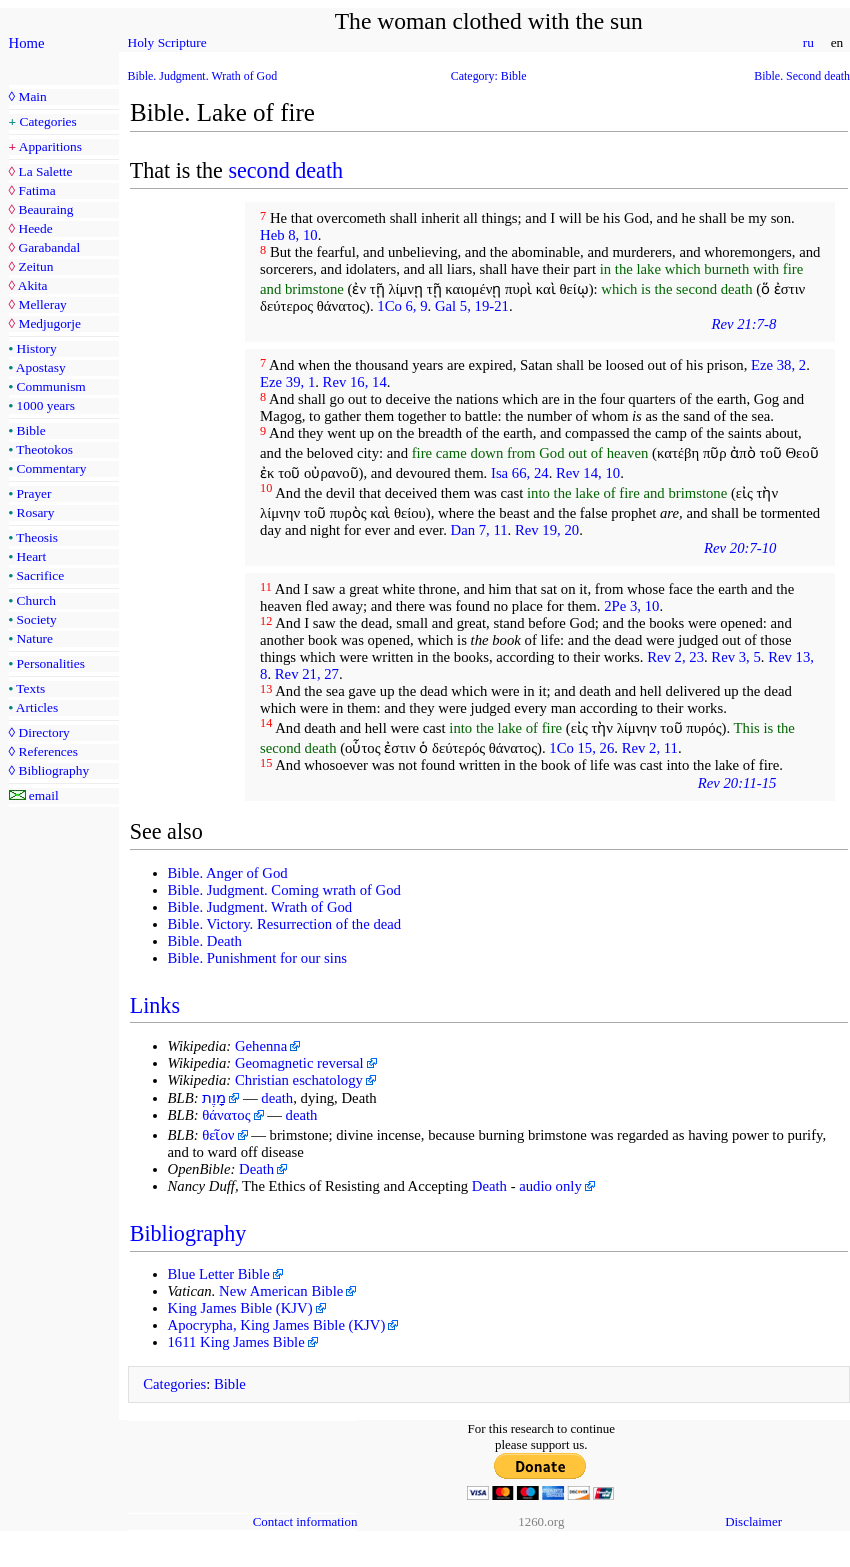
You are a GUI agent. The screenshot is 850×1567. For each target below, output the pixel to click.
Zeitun (35, 266)
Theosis (37, 537)
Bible (31, 430)
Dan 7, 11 (479, 530)
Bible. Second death (802, 76)
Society (37, 619)
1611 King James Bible (236, 1342)
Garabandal (49, 247)
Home (27, 43)
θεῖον (218, 1135)
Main (32, 96)
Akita (33, 285)
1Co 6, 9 (402, 306)
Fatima (36, 190)
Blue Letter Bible (219, 1274)
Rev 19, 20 (547, 530)
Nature (35, 638)
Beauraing (45, 209)
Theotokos (44, 449)
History (37, 348)
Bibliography (53, 770)
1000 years (46, 405)
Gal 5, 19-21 (472, 306)
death (277, 1098)
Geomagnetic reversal (299, 1063)
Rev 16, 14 (355, 382)
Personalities (51, 663)
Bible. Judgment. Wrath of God (203, 76)
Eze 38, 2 (778, 365)
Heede (35, 228)
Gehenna (261, 1046)
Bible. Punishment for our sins (258, 958)
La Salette (45, 171)
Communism (51, 386)
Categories (48, 121)
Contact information (305, 1521)
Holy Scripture (167, 42)
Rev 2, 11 (650, 748)
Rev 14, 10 (588, 473)
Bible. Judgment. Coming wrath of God (284, 890)
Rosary (36, 512)
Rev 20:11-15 (737, 783)
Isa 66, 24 (520, 473)
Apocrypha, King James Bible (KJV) (277, 1325)
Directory (43, 732)
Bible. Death (205, 941)
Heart (32, 556)
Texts (30, 688)
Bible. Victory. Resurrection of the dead (285, 924)
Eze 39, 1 (287, 382)
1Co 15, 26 (581, 748)
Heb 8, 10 (289, 235)
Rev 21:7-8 (743, 324)
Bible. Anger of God (228, 873)
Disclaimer (753, 1521)
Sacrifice (41, 575)
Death (256, 1169)
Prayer (34, 493)
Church (36, 600)
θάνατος (226, 1115)
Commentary (52, 468)
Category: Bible (489, 76)
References (47, 751)
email (44, 795)
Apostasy (41, 367)
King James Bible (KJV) (240, 1308)
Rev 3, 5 (735, 657)
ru (808, 42)
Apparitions (50, 146)
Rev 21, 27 (307, 674)
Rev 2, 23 (675, 657)
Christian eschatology (299, 1080)
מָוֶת (214, 1098)
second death (285, 170)
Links (155, 1005)
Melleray (42, 304)
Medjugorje (49, 323)
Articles (37, 707)
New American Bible (281, 1291)
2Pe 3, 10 (631, 606)
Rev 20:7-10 (740, 548)
